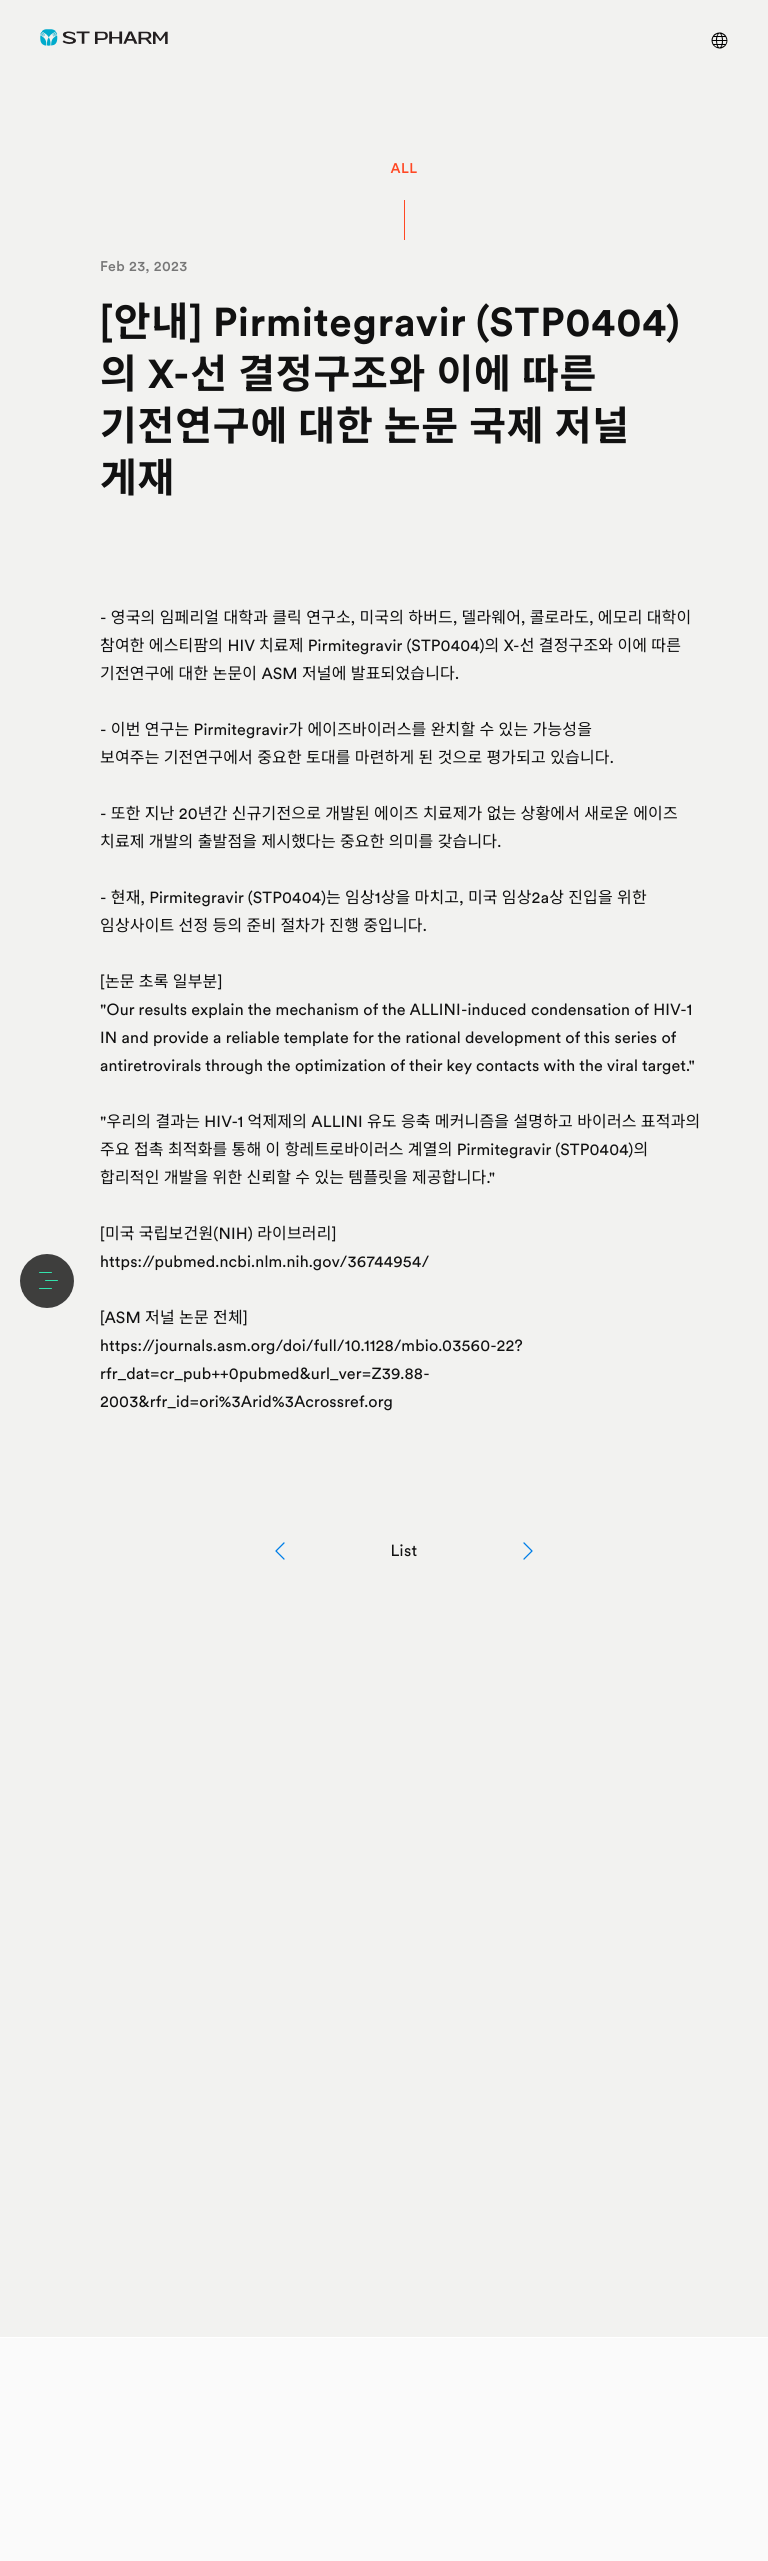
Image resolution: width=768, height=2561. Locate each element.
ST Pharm (104, 37)
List (403, 1550)
